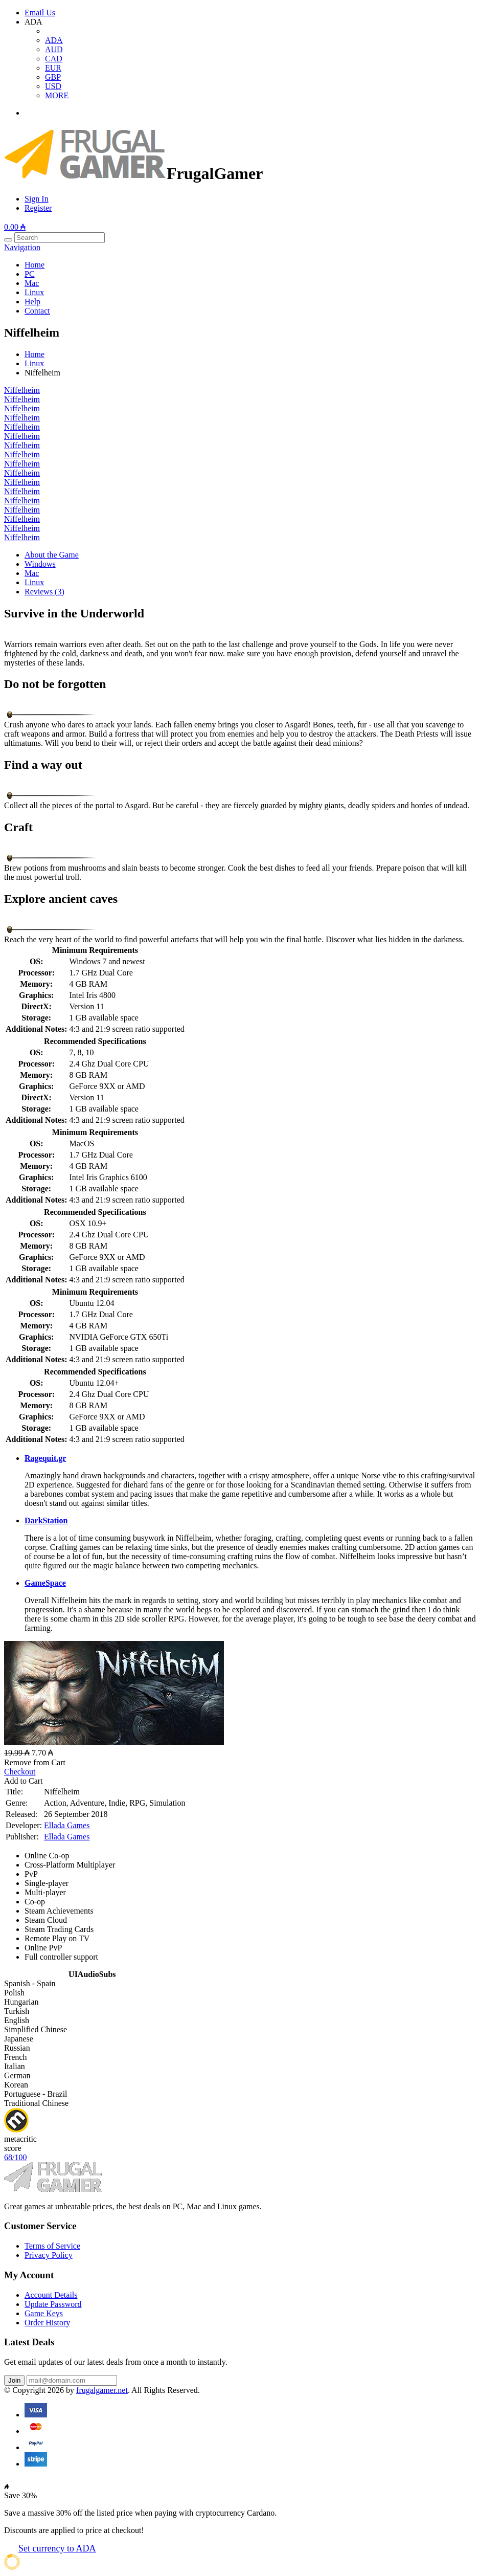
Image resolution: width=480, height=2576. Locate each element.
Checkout (19, 1771)
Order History (47, 2322)
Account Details (51, 2295)
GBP (53, 77)
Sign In (37, 198)
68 (15, 2157)
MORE (56, 95)
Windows (40, 564)
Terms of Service (52, 2245)
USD (53, 86)
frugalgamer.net (102, 2390)
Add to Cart (23, 1780)
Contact (37, 310)
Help (32, 301)
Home (34, 264)
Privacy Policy (49, 2255)
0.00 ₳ (15, 227)
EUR (53, 67)
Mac (32, 283)
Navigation (22, 247)
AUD (54, 49)
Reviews (44, 591)
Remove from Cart (34, 1762)
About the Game (52, 554)
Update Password (53, 2304)
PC (30, 274)
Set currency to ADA (57, 2548)
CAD (53, 58)
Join (14, 2380)
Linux (34, 292)
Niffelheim (22, 390)
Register (38, 208)
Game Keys (44, 2313)
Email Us (40, 12)
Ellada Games (66, 1825)
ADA (54, 40)
